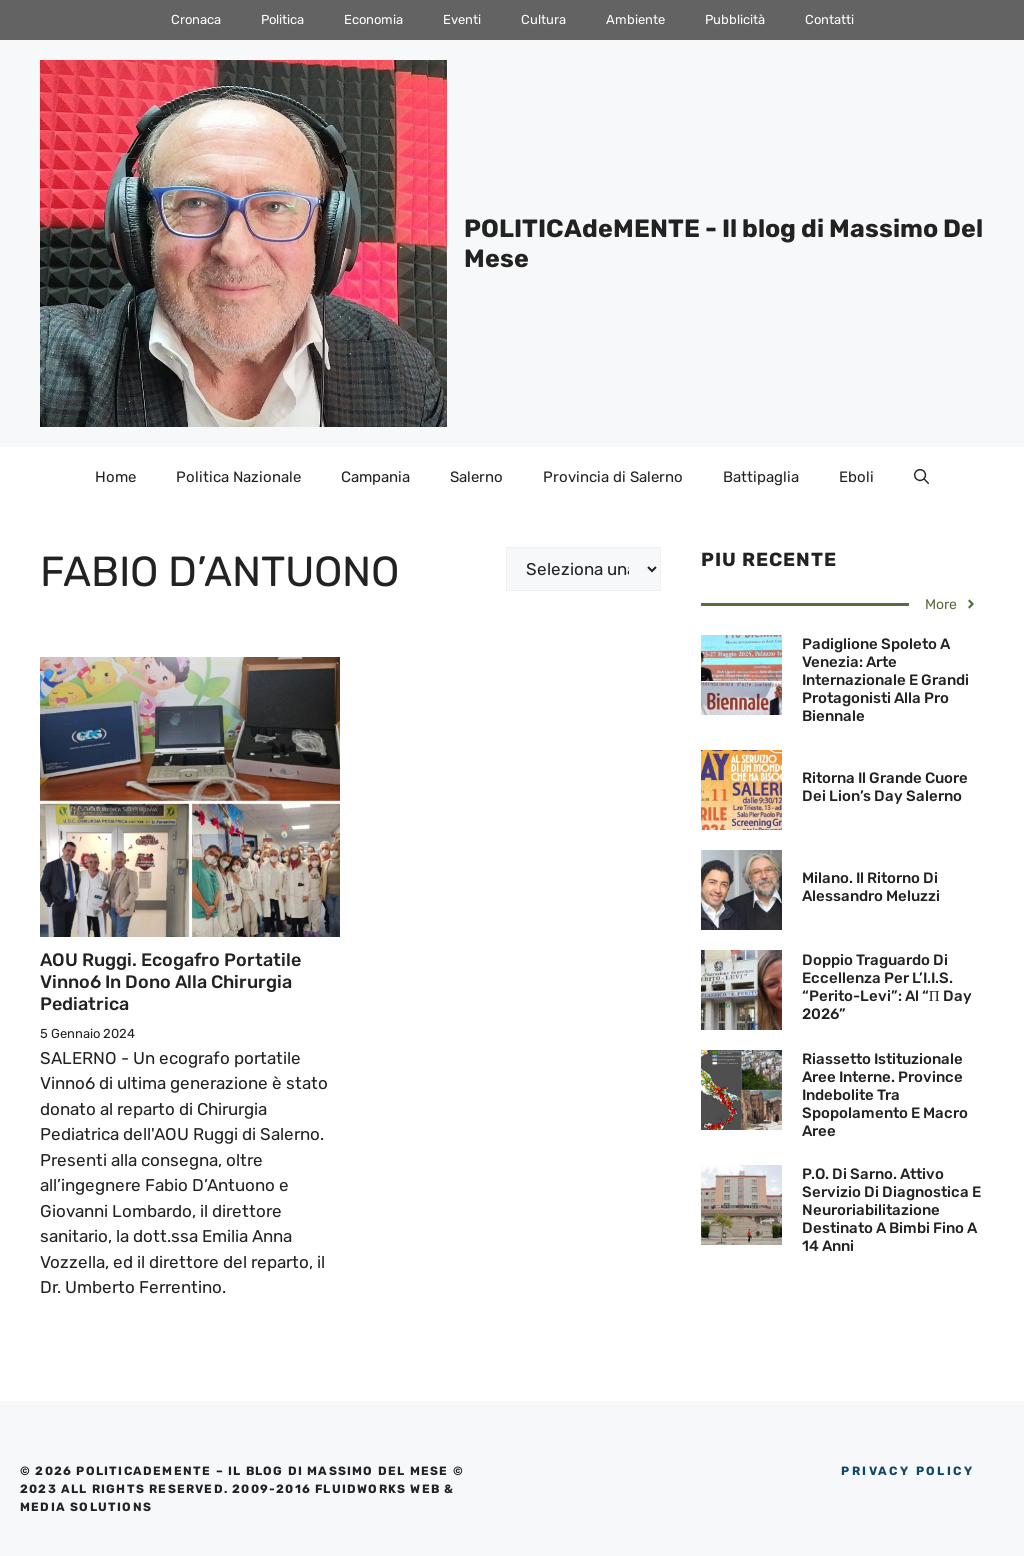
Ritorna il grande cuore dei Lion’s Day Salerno (885, 787)
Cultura (543, 19)
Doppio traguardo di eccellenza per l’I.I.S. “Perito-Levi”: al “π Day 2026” (887, 987)
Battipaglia (761, 477)
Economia (373, 19)
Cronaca (196, 19)
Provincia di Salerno (613, 477)
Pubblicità (735, 19)
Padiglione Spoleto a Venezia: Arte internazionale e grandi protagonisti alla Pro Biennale (885, 680)
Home (115, 477)
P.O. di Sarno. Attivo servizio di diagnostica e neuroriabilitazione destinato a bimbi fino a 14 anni (891, 1210)
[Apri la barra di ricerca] (921, 477)
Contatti (829, 19)
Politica (282, 19)
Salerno (476, 477)
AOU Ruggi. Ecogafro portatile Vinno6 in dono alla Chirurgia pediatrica (170, 981)
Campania (375, 477)
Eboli (856, 477)
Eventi (462, 19)
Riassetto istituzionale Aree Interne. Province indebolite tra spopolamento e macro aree (885, 1095)
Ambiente (635, 19)
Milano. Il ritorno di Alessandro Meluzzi (871, 887)
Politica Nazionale (238, 477)
